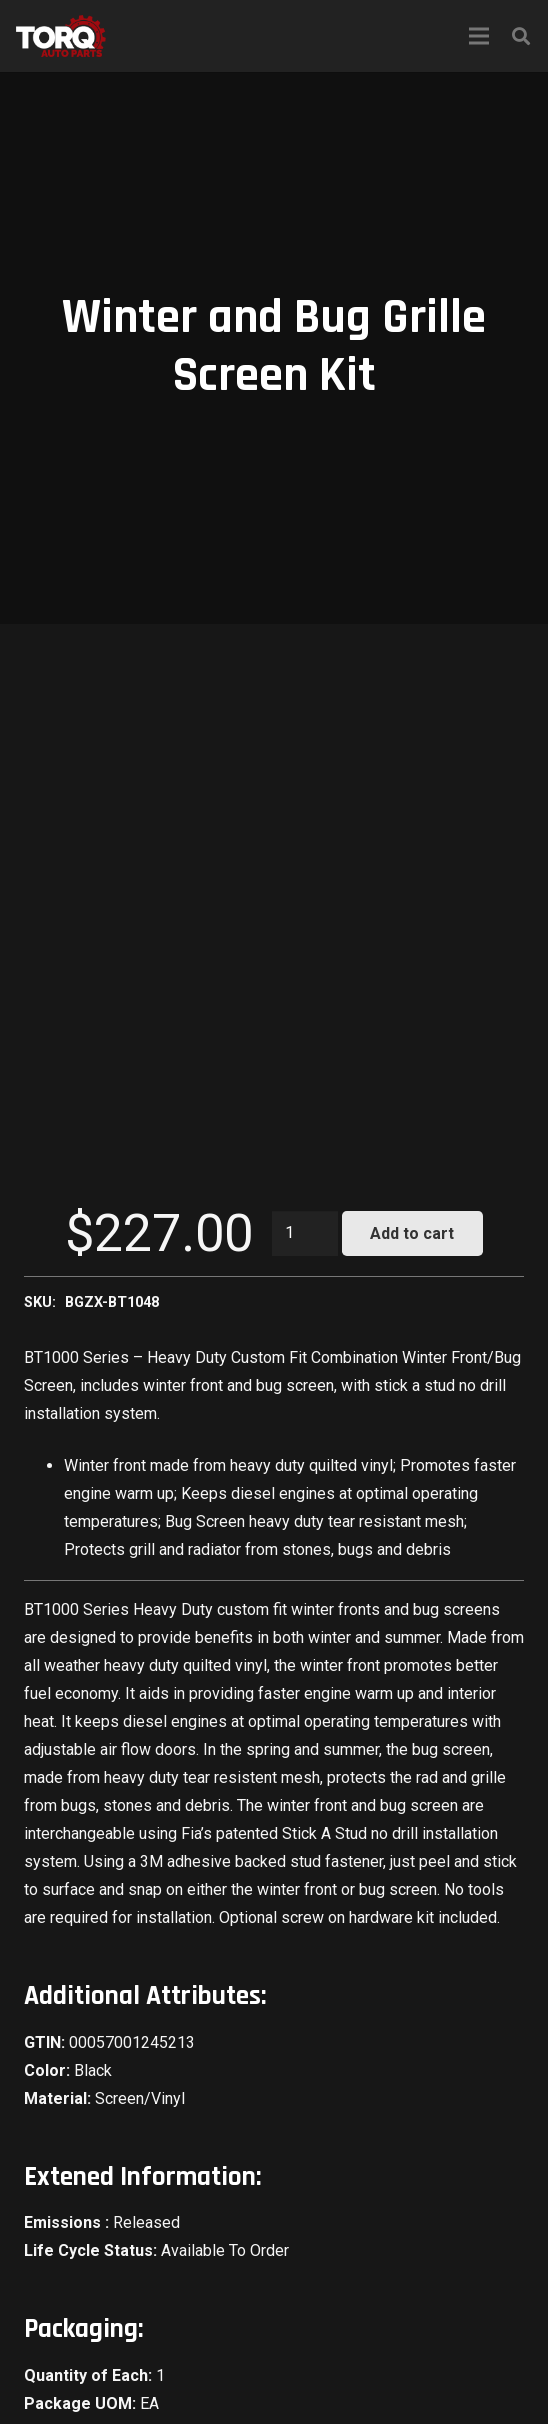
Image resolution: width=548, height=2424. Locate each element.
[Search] (521, 36)
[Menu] (479, 36)
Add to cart (412, 1233)
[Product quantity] (305, 1233)
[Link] (61, 36)
